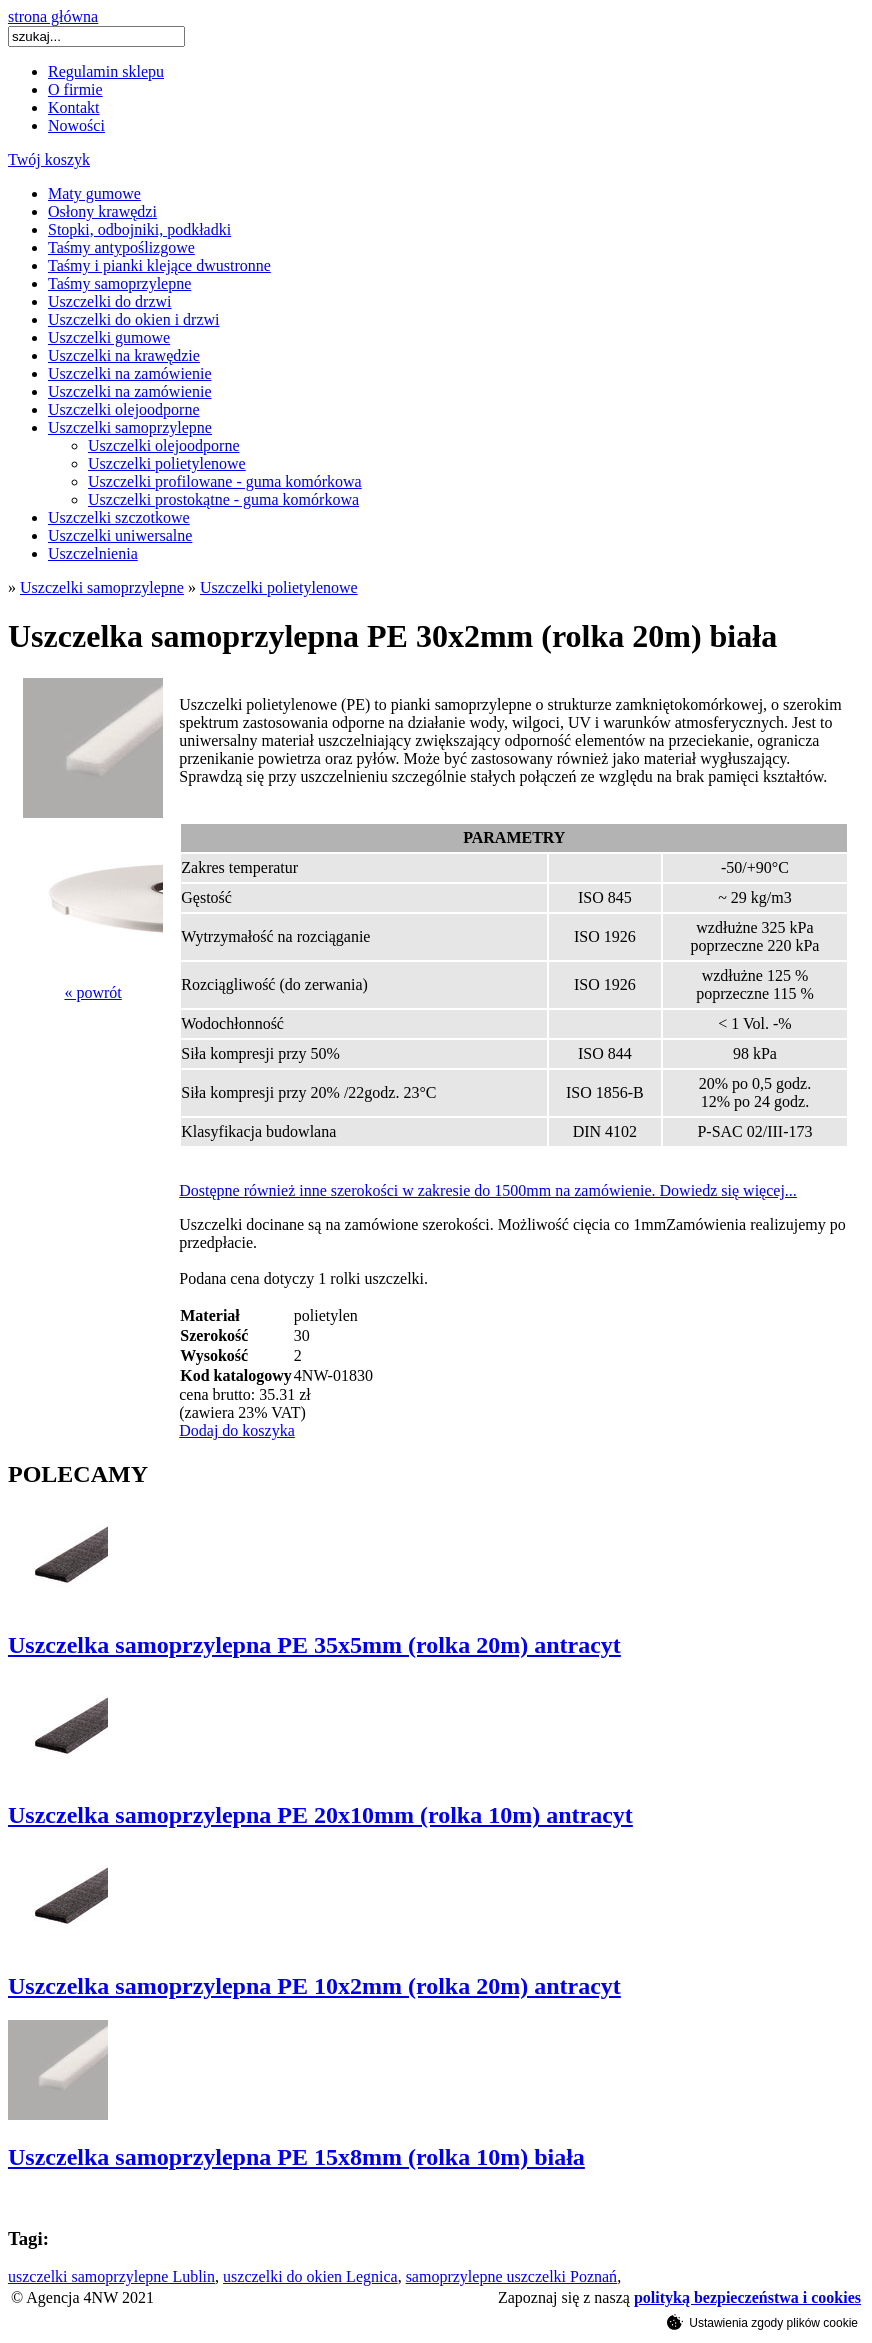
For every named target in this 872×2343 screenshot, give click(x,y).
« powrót (92, 992)
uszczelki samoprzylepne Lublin (111, 2276)
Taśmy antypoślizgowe (121, 247)
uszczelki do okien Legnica (310, 2276)
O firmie (75, 89)
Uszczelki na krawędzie (124, 355)
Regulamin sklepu (106, 71)
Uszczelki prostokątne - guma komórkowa (223, 499)
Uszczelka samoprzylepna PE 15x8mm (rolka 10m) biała (296, 2157)
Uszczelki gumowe (109, 337)
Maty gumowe (94, 193)
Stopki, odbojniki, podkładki (139, 229)
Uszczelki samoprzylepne (130, 427)
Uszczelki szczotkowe (119, 517)
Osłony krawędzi (102, 211)
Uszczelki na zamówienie (129, 373)
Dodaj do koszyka (237, 1430)
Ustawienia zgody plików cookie (762, 2322)
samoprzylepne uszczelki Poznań (511, 2276)
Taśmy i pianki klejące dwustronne (159, 265)
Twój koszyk (49, 159)
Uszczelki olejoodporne (124, 409)
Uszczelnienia (93, 553)
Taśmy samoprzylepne (119, 283)
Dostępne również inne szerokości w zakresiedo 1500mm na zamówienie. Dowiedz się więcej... (488, 1190)
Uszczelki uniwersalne (120, 535)
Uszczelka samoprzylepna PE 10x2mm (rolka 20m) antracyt (314, 1986)
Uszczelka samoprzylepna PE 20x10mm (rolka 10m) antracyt (320, 1815)
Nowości (76, 125)
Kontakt (74, 107)
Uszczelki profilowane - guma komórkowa (225, 481)
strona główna (53, 16)
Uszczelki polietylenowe (167, 463)
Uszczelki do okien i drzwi (134, 319)
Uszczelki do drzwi (110, 301)
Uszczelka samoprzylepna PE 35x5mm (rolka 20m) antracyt (314, 1645)
